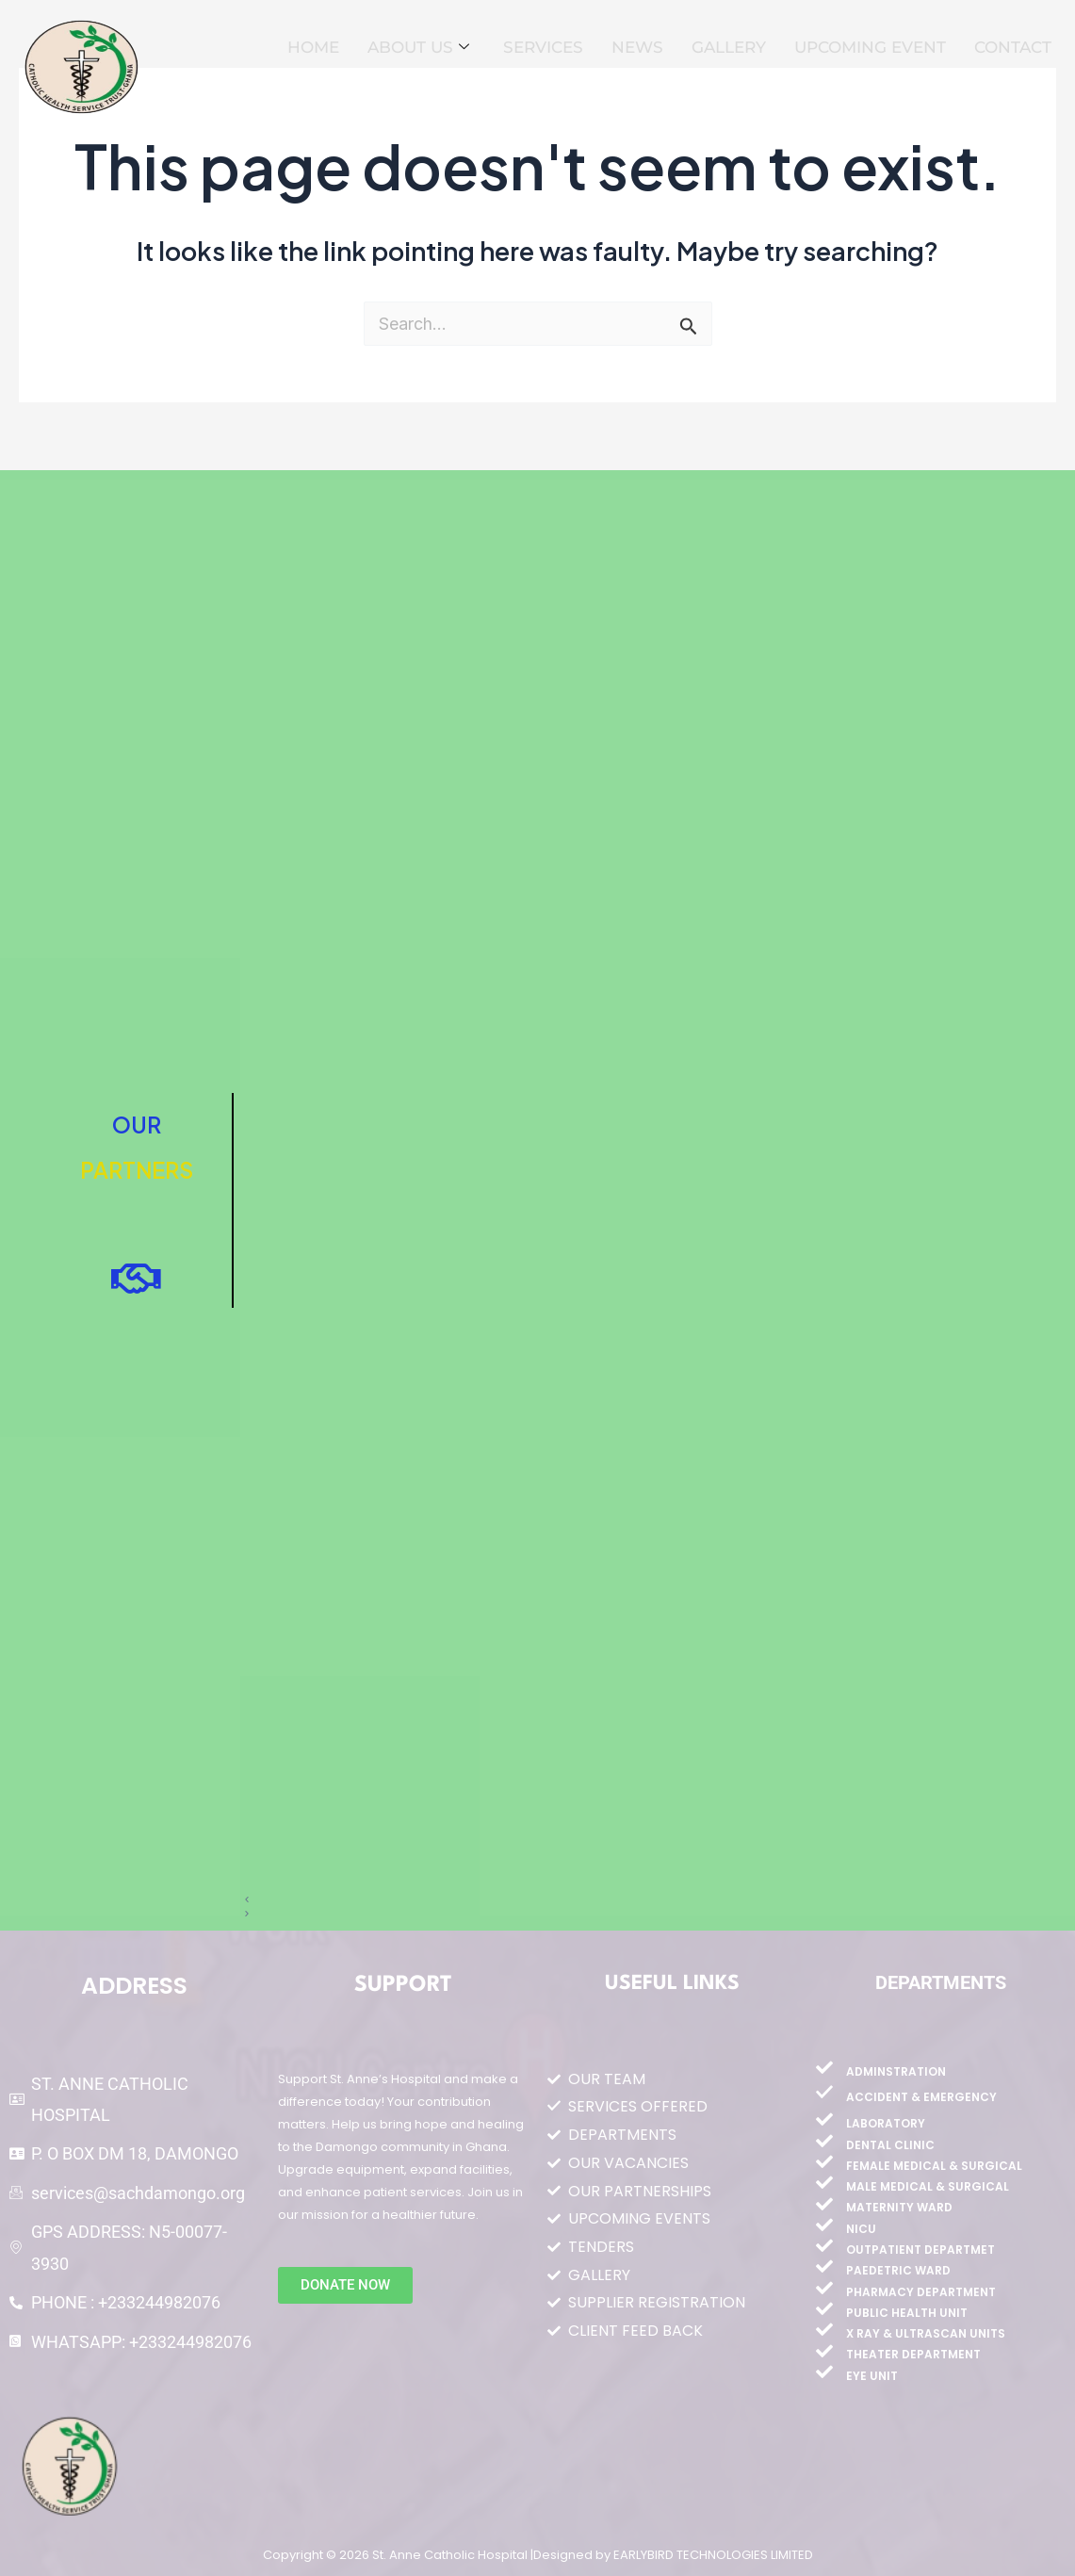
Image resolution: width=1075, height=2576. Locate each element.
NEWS (637, 47)
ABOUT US (418, 48)
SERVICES (543, 47)
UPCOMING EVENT (870, 47)
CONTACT (1012, 47)
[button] (630, 1900)
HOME (313, 47)
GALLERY (729, 47)
